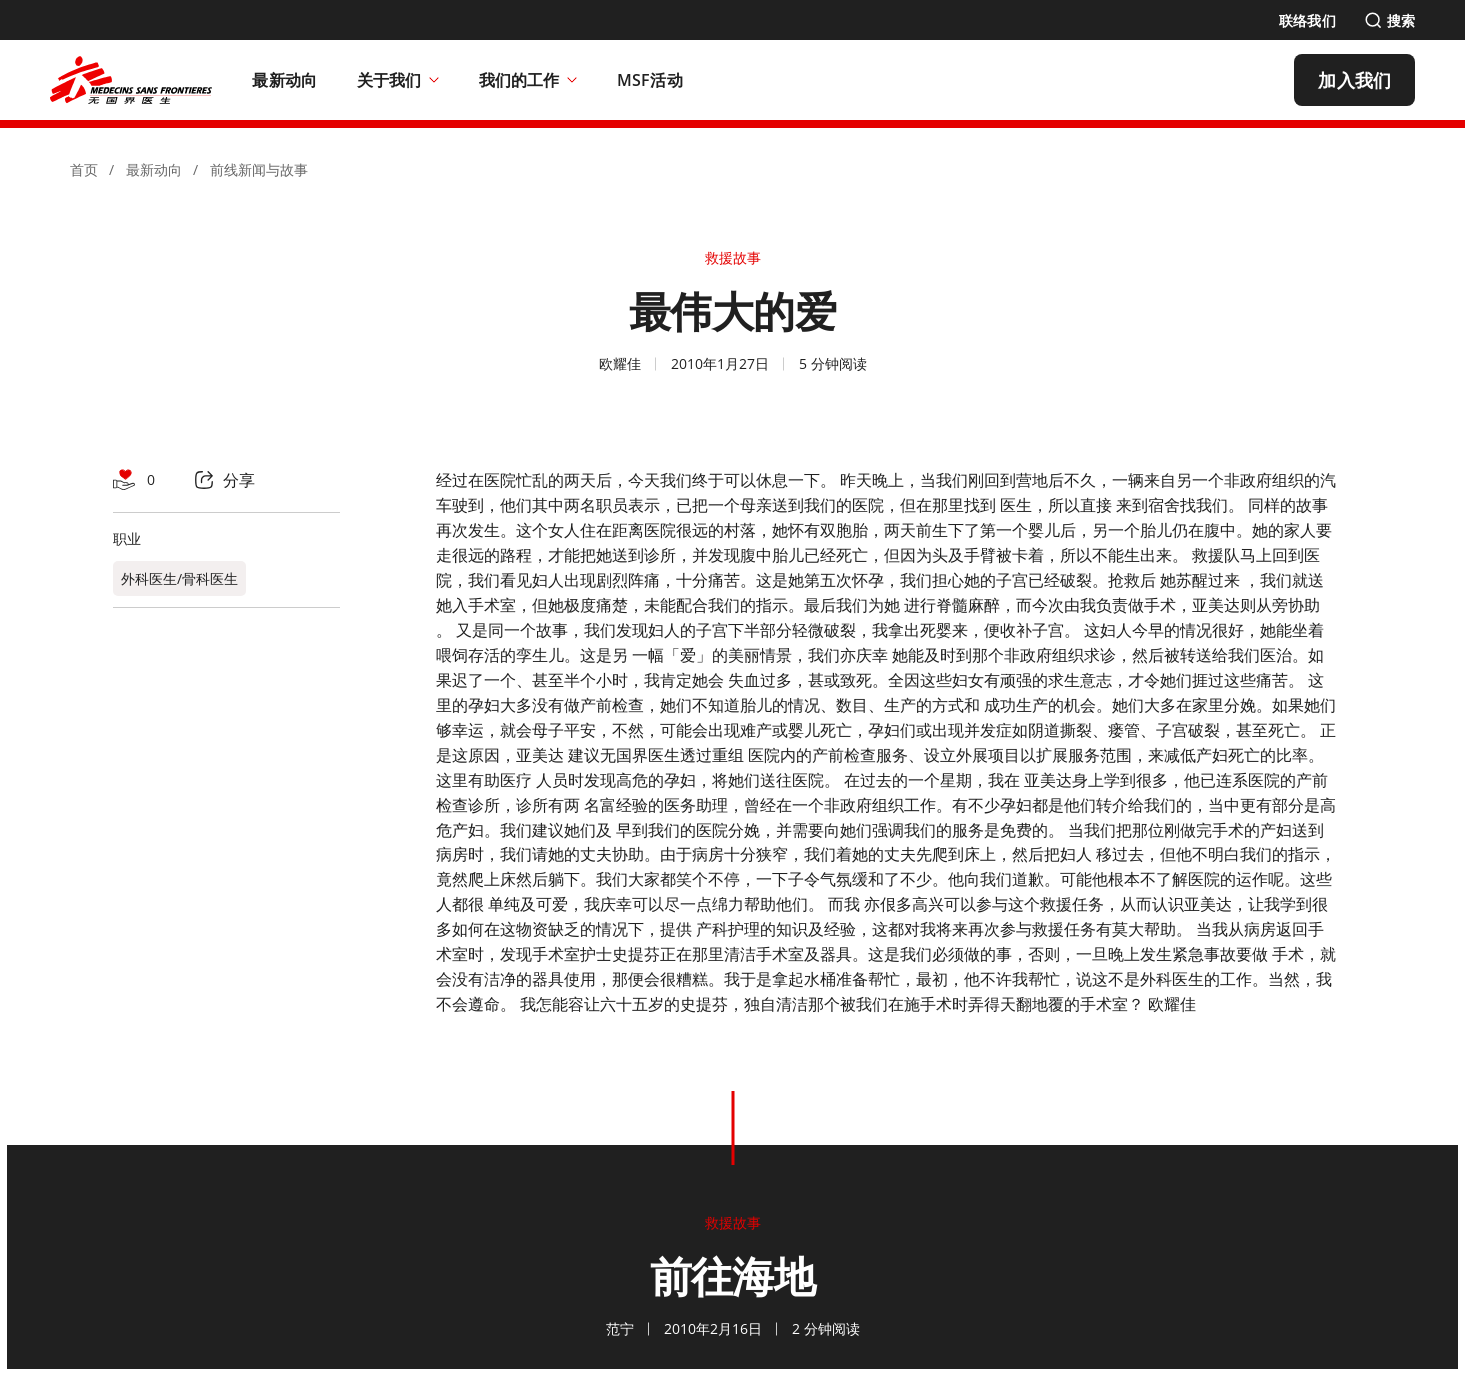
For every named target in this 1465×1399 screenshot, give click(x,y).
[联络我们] (1307, 20)
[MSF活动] (650, 80)
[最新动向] (284, 80)
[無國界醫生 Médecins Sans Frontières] (131, 80)
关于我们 (398, 80)
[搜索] (1389, 20)
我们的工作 (528, 80)
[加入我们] (1354, 80)
